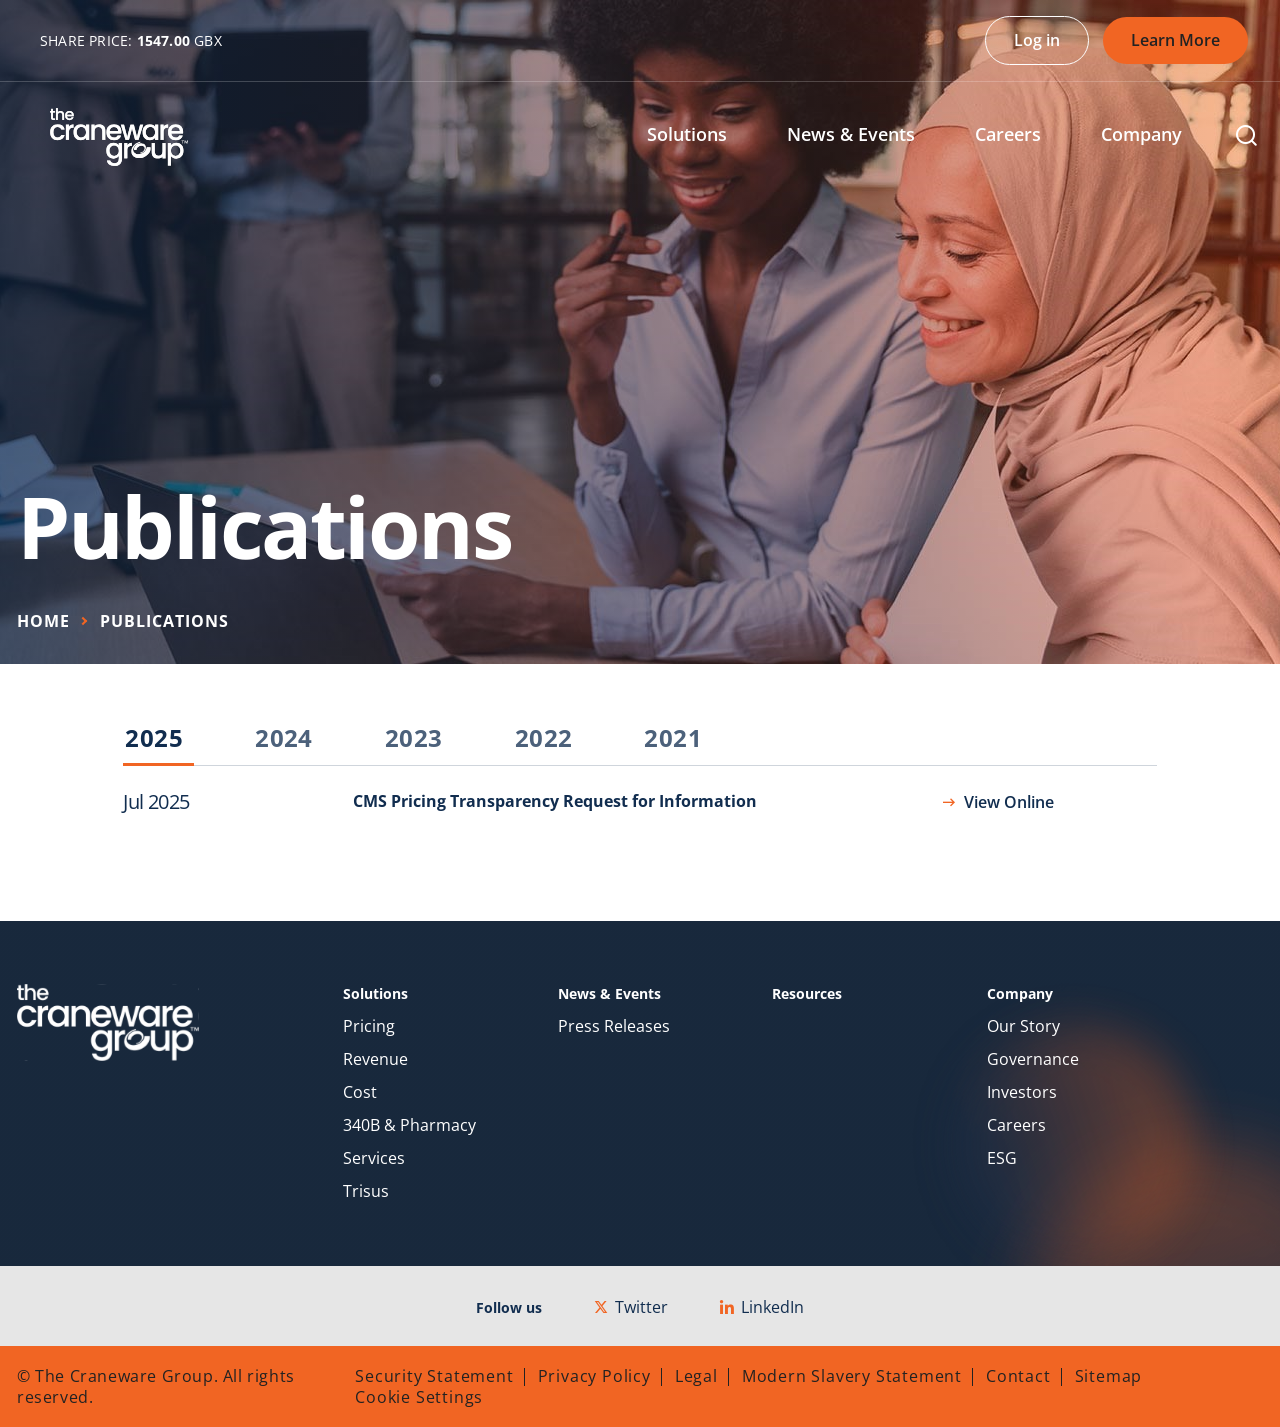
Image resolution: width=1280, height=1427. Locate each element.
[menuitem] (702, 136)
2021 (673, 739)
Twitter (631, 1307)
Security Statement (434, 1376)
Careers (1016, 1125)
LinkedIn (762, 1307)
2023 (414, 739)
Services (374, 1158)
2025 (154, 739)
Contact (1018, 1376)
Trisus (366, 1191)
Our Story (1023, 1026)
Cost (360, 1092)
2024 (284, 739)
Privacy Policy (594, 1376)
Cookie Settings (419, 1397)
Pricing (369, 1026)
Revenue (375, 1059)
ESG (1002, 1158)
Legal (696, 1376)
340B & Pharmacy (409, 1125)
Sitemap (1109, 1376)
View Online (1009, 802)
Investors (1022, 1092)
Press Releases (614, 1026)
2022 (544, 739)
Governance (1033, 1059)
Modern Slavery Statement (852, 1376)
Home (43, 621)
